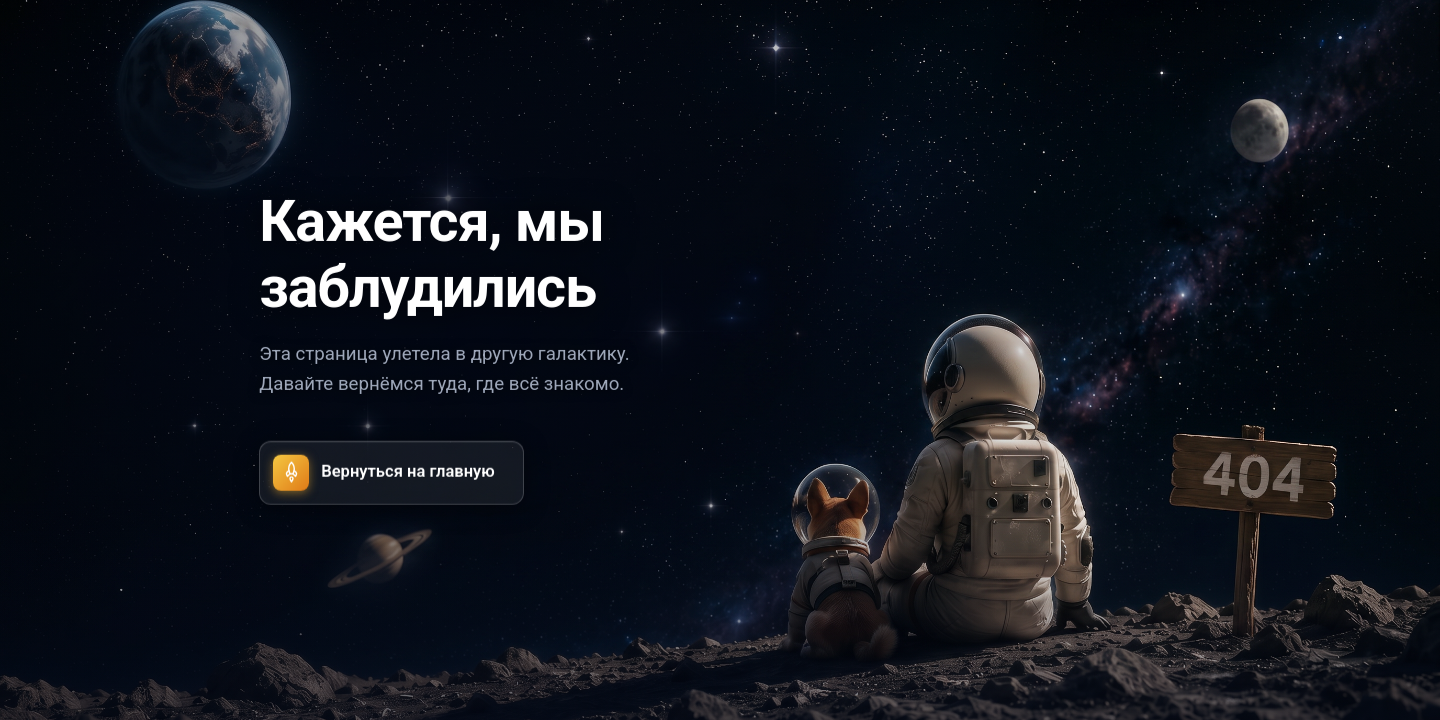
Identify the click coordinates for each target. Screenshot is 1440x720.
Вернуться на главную (384, 472)
